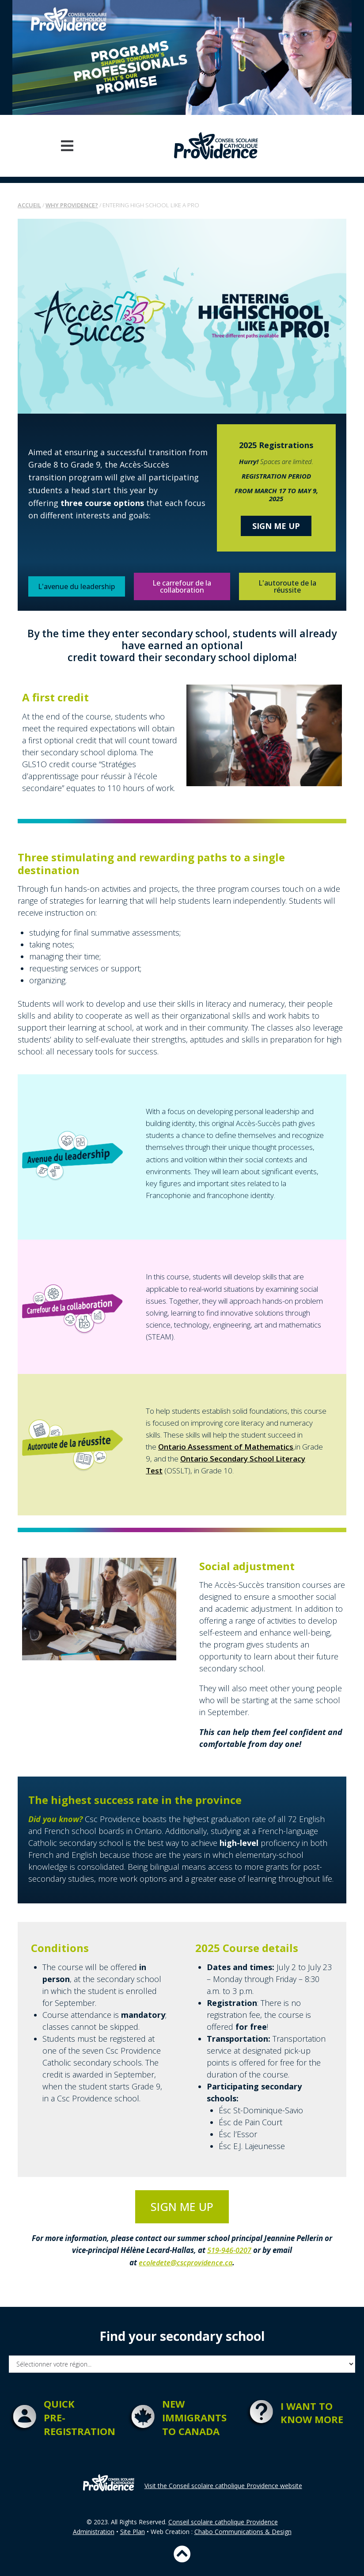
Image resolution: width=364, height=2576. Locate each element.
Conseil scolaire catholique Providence (223, 2521)
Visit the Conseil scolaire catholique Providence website (223, 2485)
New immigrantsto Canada (194, 2417)
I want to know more (312, 2411)
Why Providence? (72, 205)
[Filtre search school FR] (182, 2363)
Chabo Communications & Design (243, 2531)
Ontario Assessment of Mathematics (225, 1447)
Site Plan (132, 2531)
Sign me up (276, 526)
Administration (93, 2531)
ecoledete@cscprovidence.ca (185, 2262)
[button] (67, 146)
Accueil (29, 205)
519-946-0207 (229, 2250)
